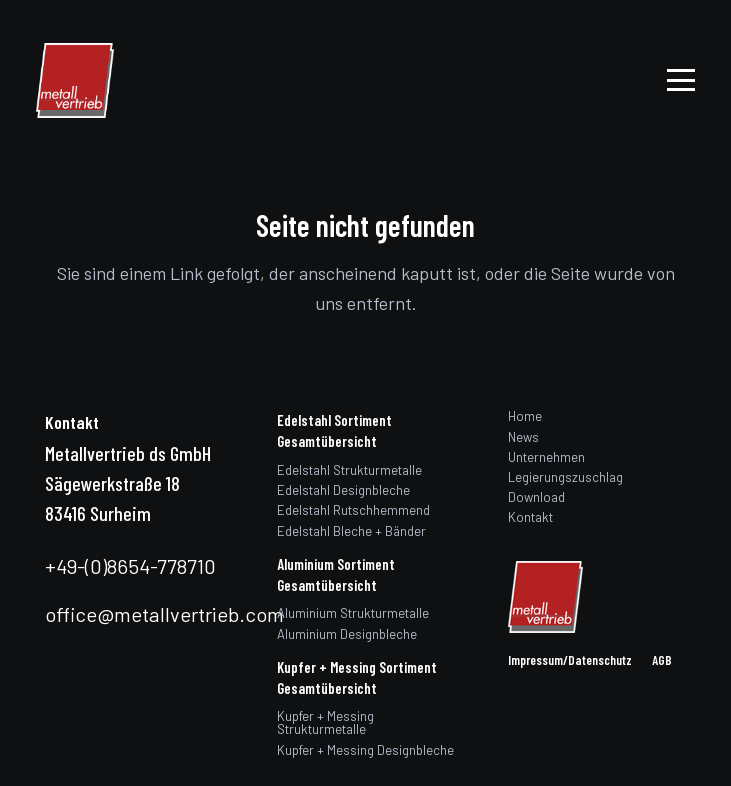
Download (536, 497)
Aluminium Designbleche (347, 634)
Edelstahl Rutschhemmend (353, 510)
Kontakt (530, 517)
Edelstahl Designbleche (343, 490)
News (523, 437)
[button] (681, 80)
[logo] (75, 80)
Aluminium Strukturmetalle (353, 613)
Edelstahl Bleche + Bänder (351, 531)
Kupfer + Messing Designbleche (365, 750)
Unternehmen (546, 457)
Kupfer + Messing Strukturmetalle (325, 722)
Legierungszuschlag (565, 477)
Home (525, 416)
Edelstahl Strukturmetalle (349, 470)
